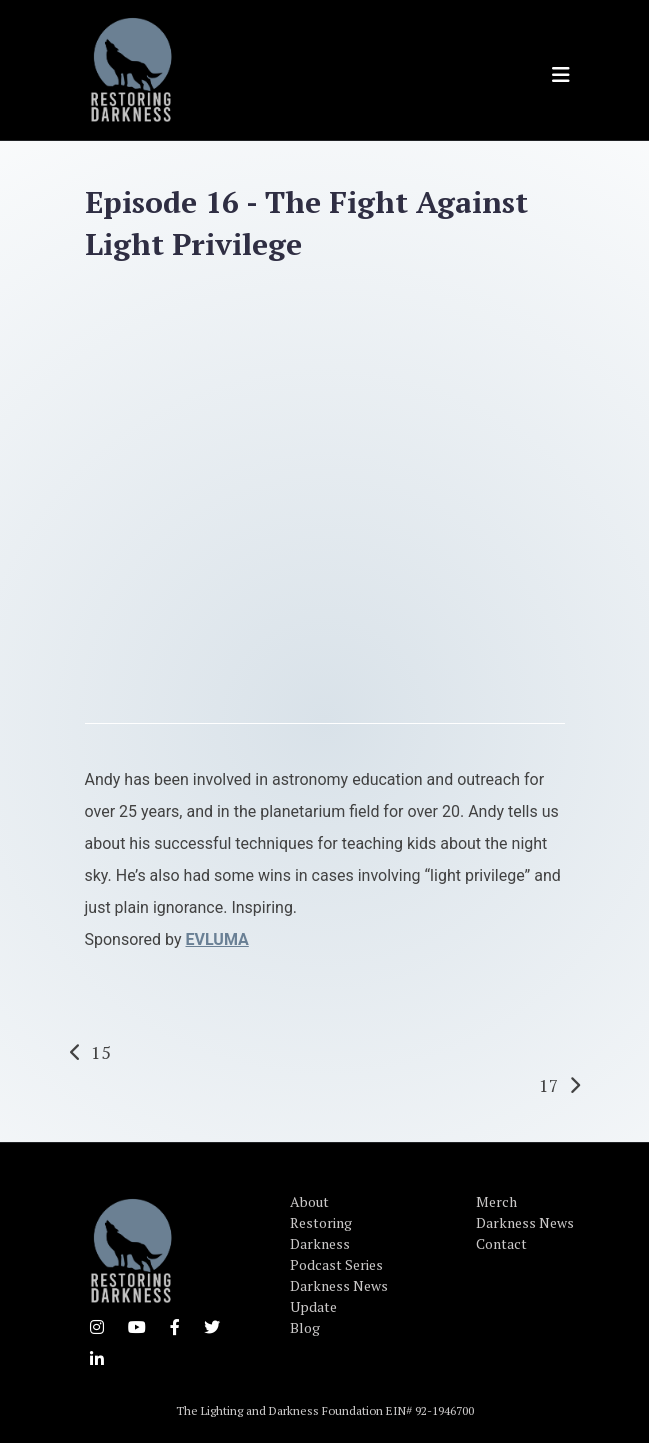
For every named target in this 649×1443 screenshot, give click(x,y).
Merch (496, 1201)
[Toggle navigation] (561, 75)
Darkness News (525, 1222)
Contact (501, 1243)
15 (101, 1052)
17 (549, 1085)
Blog (305, 1327)
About (309, 1201)
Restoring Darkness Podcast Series (336, 1243)
